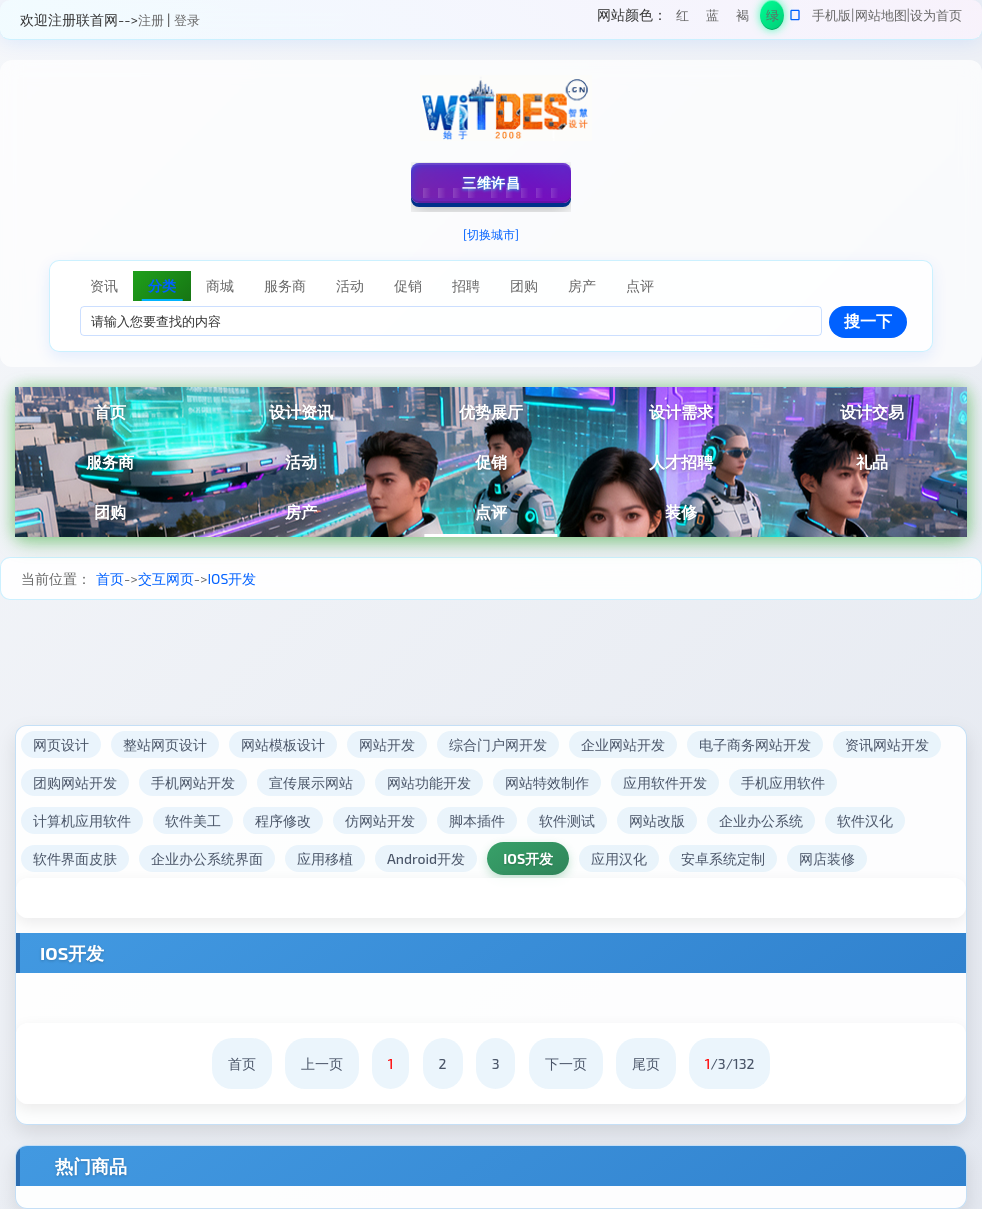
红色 (682, 18)
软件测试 (567, 820)
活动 (301, 461)
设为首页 (936, 15)
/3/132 (730, 1063)
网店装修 (827, 858)
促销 (491, 461)
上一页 (322, 1063)
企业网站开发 (623, 744)
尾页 (646, 1063)
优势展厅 (491, 411)
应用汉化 (619, 858)
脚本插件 (477, 820)
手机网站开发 (193, 782)
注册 (151, 20)
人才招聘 (681, 461)
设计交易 (872, 411)
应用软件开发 (665, 782)
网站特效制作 (547, 782)
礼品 (872, 461)
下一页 (566, 1063)
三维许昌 (491, 182)
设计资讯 (301, 411)
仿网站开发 (380, 820)
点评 (491, 511)
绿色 (772, 18)
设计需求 (681, 411)
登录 (187, 20)
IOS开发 (231, 578)
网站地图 (881, 15)
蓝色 (712, 18)
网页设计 (61, 744)
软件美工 (193, 820)
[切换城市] (491, 234)
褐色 (742, 18)
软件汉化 (865, 820)
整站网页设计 (165, 744)
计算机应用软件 (82, 820)
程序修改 (283, 820)
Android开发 (426, 858)
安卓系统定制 (723, 858)
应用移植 (325, 858)
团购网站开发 (75, 782)
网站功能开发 (429, 782)
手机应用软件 (783, 782)
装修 (681, 511)
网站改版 (657, 820)
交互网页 (166, 578)
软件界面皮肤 (75, 858)
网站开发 (387, 744)
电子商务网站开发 (755, 744)
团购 (110, 511)
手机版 (831, 15)
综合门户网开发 (498, 744)
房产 (301, 511)
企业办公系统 (761, 820)
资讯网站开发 (887, 744)
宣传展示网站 (311, 782)
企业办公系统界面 (207, 858)
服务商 (110, 461)
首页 (110, 411)
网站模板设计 (283, 744)
